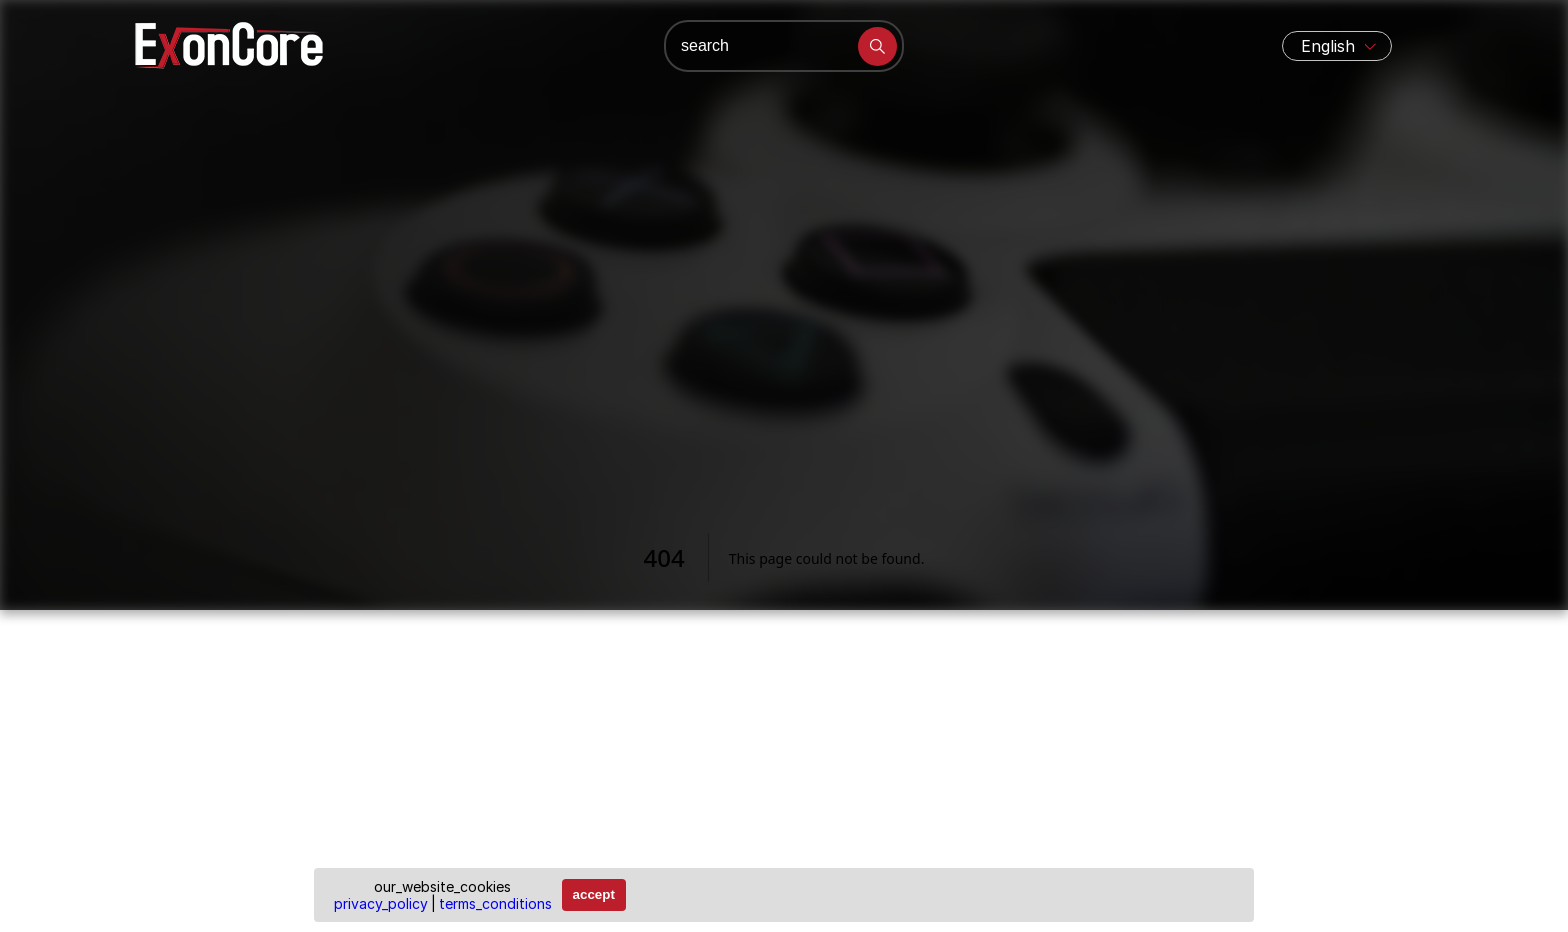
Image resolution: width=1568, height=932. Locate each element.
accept (594, 894)
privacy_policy (381, 903)
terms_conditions (495, 903)
